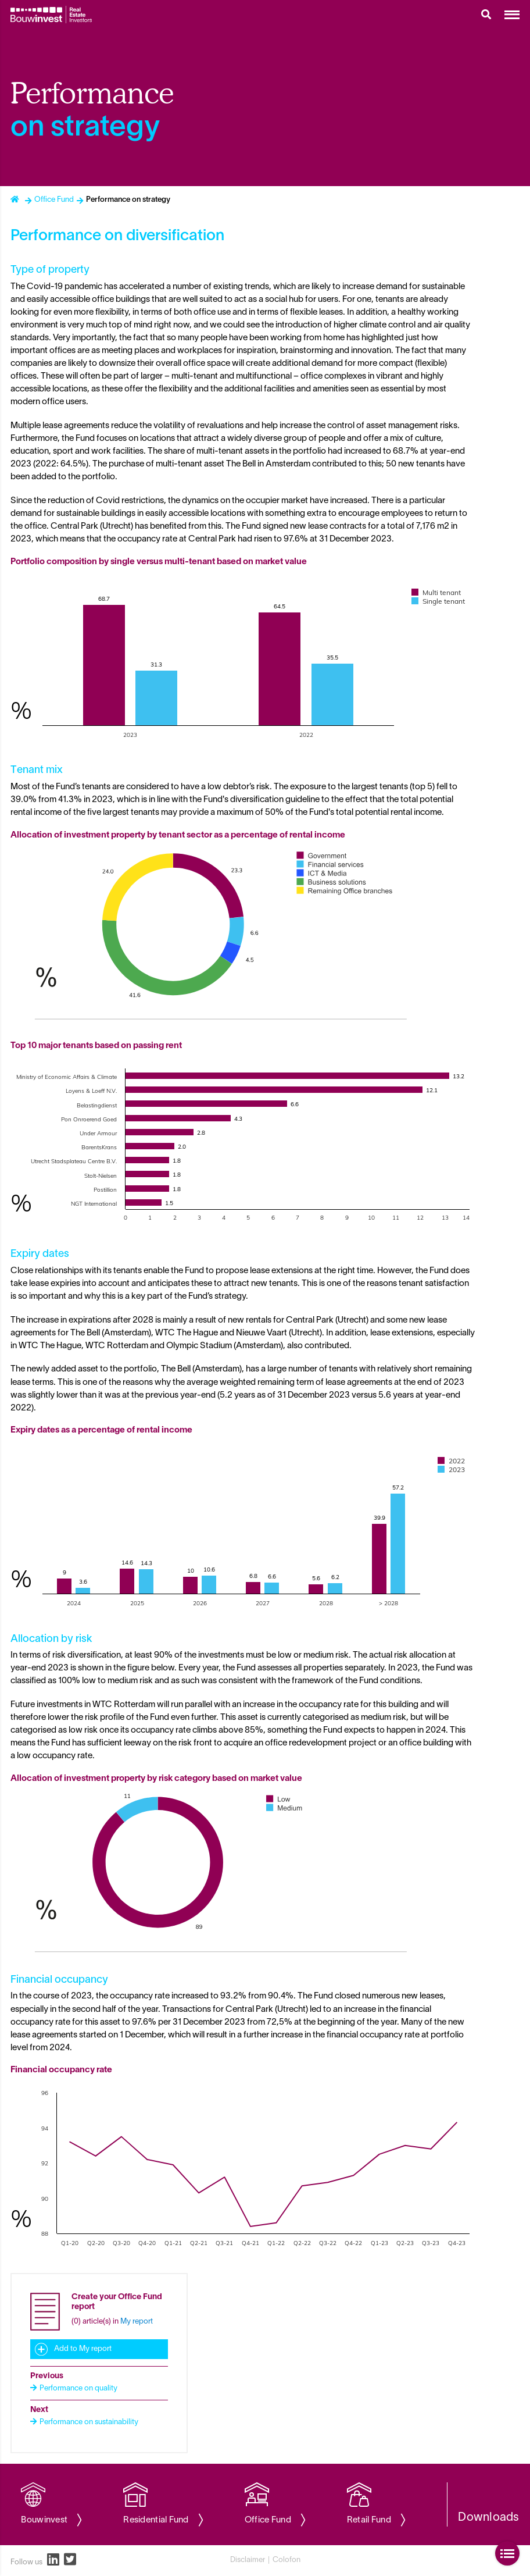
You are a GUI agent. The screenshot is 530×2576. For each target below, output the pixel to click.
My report (136, 2321)
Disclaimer (247, 2560)
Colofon (286, 2560)
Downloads (489, 2518)
